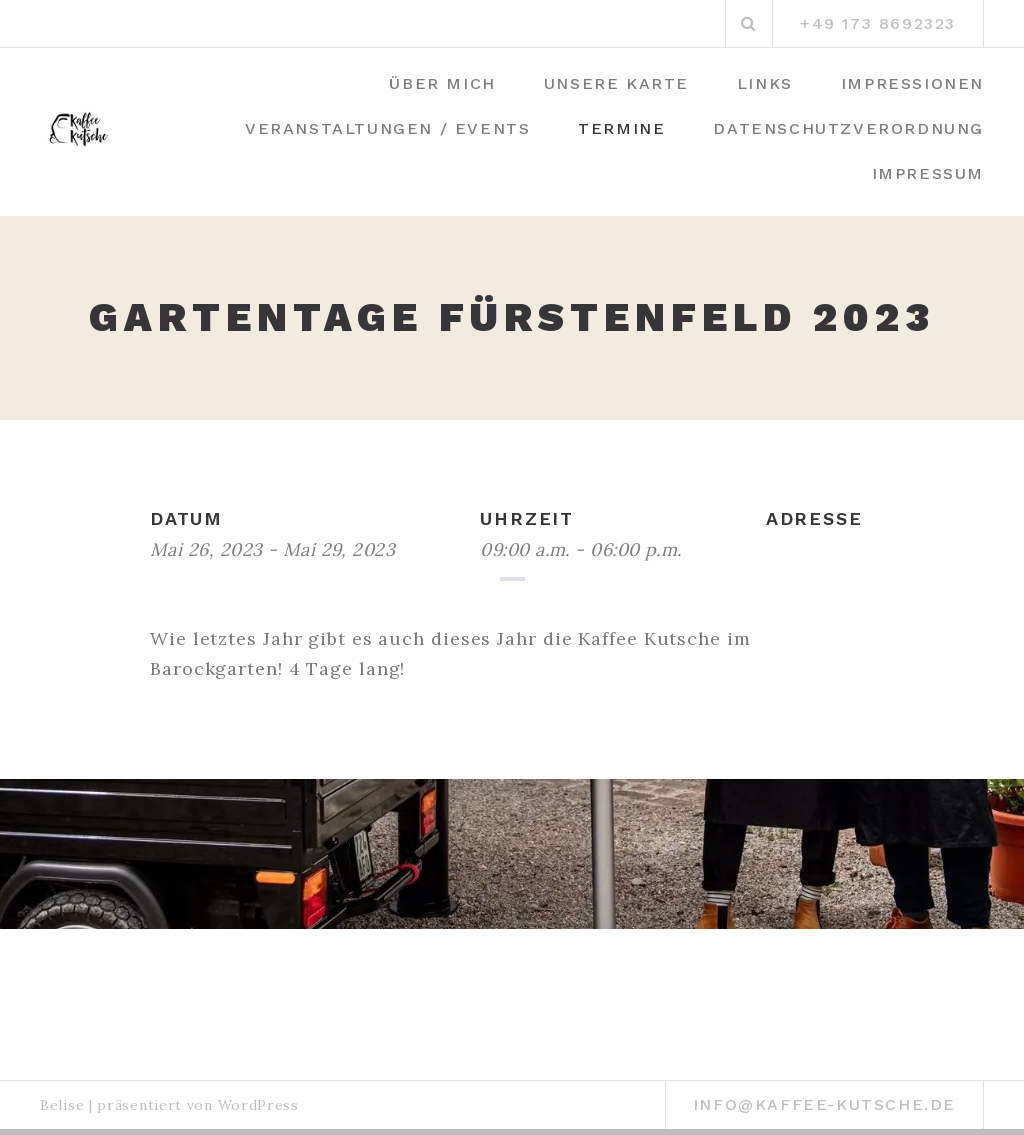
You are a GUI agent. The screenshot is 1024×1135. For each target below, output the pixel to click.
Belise (62, 1105)
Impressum (928, 173)
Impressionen (912, 83)
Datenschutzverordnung (848, 128)
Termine (621, 128)
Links (765, 83)
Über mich (442, 83)
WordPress (258, 1105)
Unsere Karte (616, 83)
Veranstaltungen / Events (387, 128)
